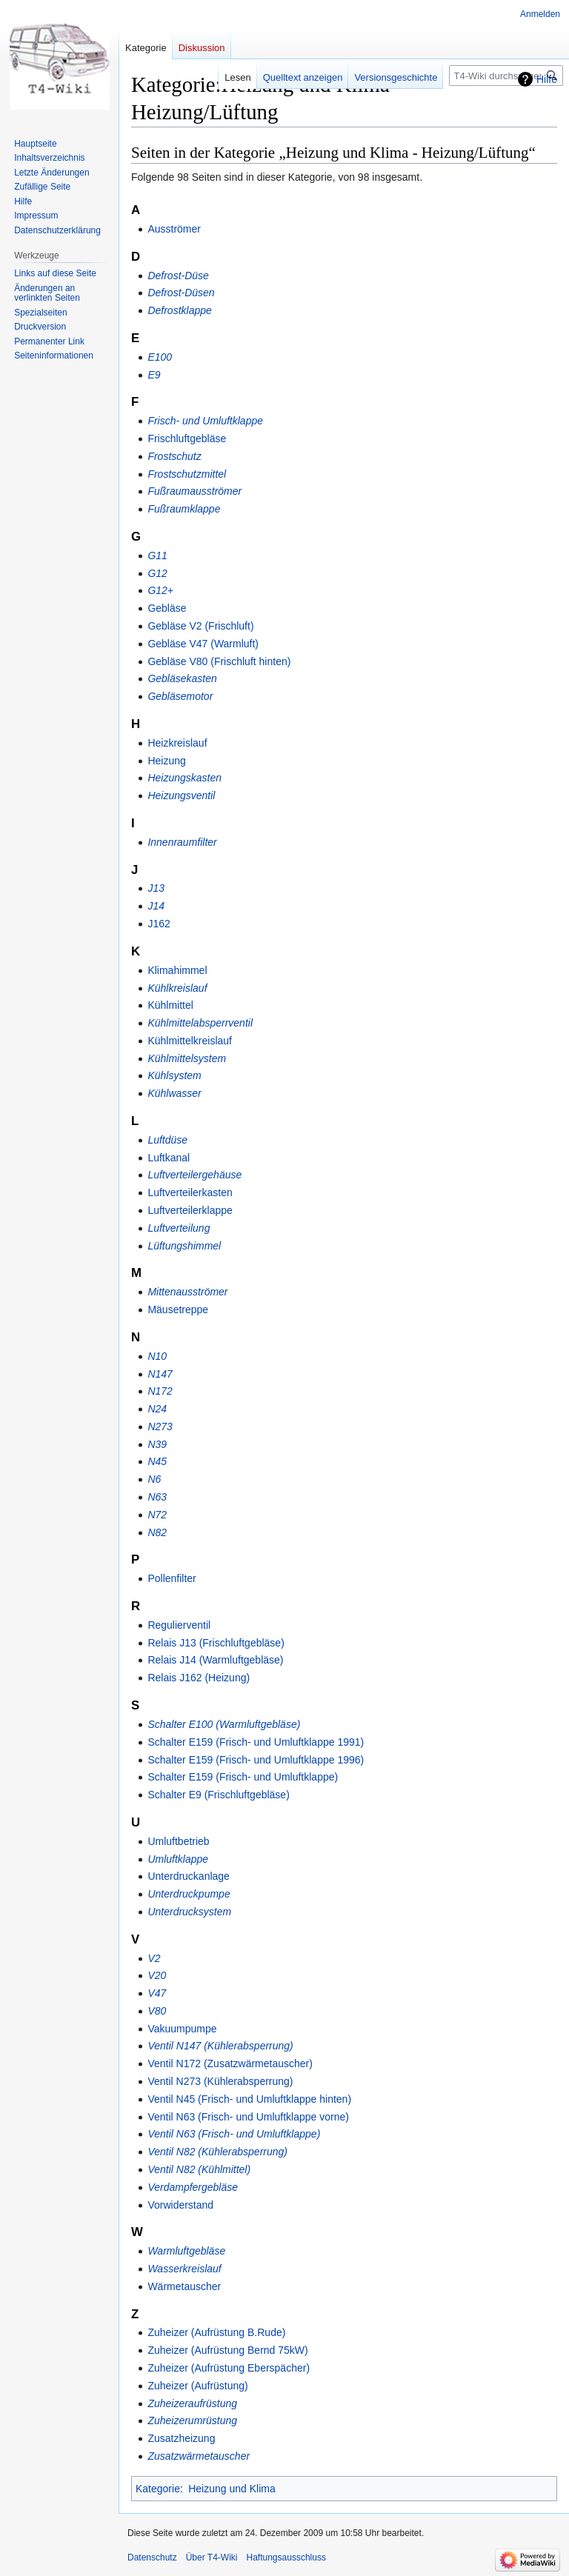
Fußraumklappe (183, 509)
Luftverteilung (178, 1228)
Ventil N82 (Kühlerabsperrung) (217, 2152)
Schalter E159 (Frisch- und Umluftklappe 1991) (255, 1742)
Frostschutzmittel (186, 474)
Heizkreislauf (177, 743)
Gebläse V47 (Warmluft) (203, 644)
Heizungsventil (181, 795)
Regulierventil (178, 1625)
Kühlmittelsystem (186, 1058)
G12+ (160, 590)
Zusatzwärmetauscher (198, 2456)
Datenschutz (152, 2557)
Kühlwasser (174, 1093)
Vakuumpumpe (181, 2029)
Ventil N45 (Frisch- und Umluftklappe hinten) (249, 2099)
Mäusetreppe (177, 1309)
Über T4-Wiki (212, 2557)
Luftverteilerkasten (189, 1192)
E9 (153, 375)
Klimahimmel (177, 970)
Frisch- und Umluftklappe (205, 421)
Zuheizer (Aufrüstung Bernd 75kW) (227, 2350)
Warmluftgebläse (186, 2251)
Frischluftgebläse (186, 438)
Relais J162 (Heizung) (198, 1678)
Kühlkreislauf (177, 988)
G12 (157, 573)
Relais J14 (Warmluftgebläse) (215, 1660)
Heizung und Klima (232, 2489)
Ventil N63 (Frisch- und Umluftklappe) (233, 2134)
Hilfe (546, 79)
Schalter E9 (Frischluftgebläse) (218, 1795)
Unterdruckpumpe (188, 1894)
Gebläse (166, 608)
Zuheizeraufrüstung (192, 2403)
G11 (157, 555)
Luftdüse (167, 1140)
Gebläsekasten (181, 678)
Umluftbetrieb (178, 1841)
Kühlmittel (170, 1005)
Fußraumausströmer (194, 491)
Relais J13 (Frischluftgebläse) (215, 1643)
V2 (153, 1958)
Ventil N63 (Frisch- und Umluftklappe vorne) (248, 2117)
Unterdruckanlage (188, 1876)
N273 (159, 1426)
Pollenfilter (171, 1578)
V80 (156, 2011)
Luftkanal (168, 1158)
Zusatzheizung (181, 2438)
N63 (157, 1497)
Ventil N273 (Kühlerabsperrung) (220, 2081)
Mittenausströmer (187, 1292)
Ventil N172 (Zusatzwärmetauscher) (230, 2063)
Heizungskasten (184, 778)
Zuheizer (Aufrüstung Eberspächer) (228, 2368)
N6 (154, 1479)
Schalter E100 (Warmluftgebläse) (223, 1724)
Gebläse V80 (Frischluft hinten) (218, 661)
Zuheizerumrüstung (192, 2420)
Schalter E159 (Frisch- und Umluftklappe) (242, 1777)
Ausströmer (174, 229)
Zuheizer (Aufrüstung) (197, 2386)
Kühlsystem (174, 1075)
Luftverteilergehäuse (194, 1175)
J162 (158, 924)
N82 (157, 1532)
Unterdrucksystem (189, 1912)
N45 (157, 1461)
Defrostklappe (179, 310)
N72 (157, 1515)
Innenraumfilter (181, 842)
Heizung (166, 761)
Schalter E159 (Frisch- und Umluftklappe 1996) (255, 1760)
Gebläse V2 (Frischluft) (200, 626)
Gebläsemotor (180, 696)
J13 (155, 888)
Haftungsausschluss (286, 2557)
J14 (155, 906)
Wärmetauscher (184, 2286)
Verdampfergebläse (192, 2187)
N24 (157, 1409)
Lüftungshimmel (184, 1246)
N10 (157, 1356)
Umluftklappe (177, 1859)
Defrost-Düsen (180, 292)
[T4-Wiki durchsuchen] (506, 75)
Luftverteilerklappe (189, 1210)
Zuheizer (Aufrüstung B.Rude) (216, 2332)
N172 (159, 1391)
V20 (156, 1975)
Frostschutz (174, 456)
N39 (157, 1444)
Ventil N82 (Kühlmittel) (198, 2169)
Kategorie (158, 2489)
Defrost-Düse (177, 275)
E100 (159, 357)
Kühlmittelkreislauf (189, 1041)
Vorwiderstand (180, 2205)
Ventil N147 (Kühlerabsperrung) (220, 2046)
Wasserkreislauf (184, 2269)
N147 (159, 1374)
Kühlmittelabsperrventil (200, 1023)
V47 (156, 1993)
